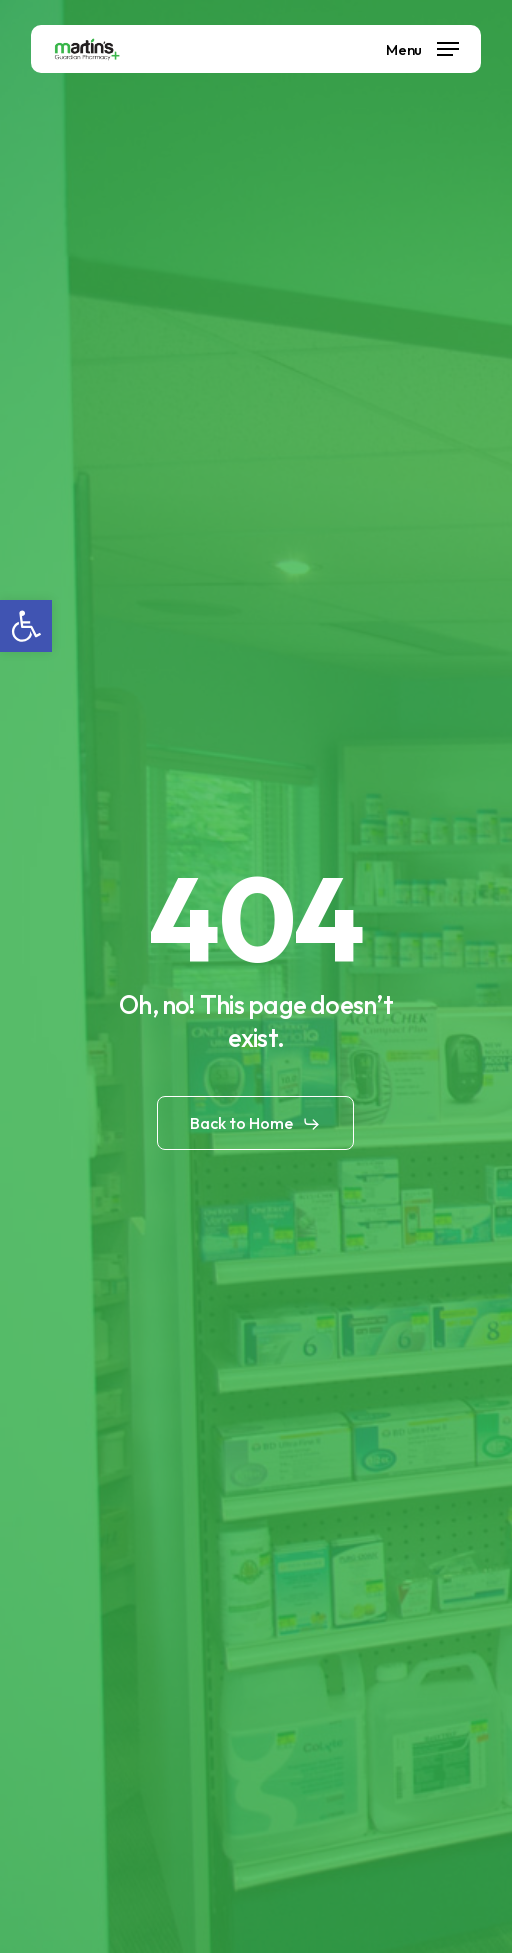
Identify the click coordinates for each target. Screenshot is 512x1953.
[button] (26, 626)
